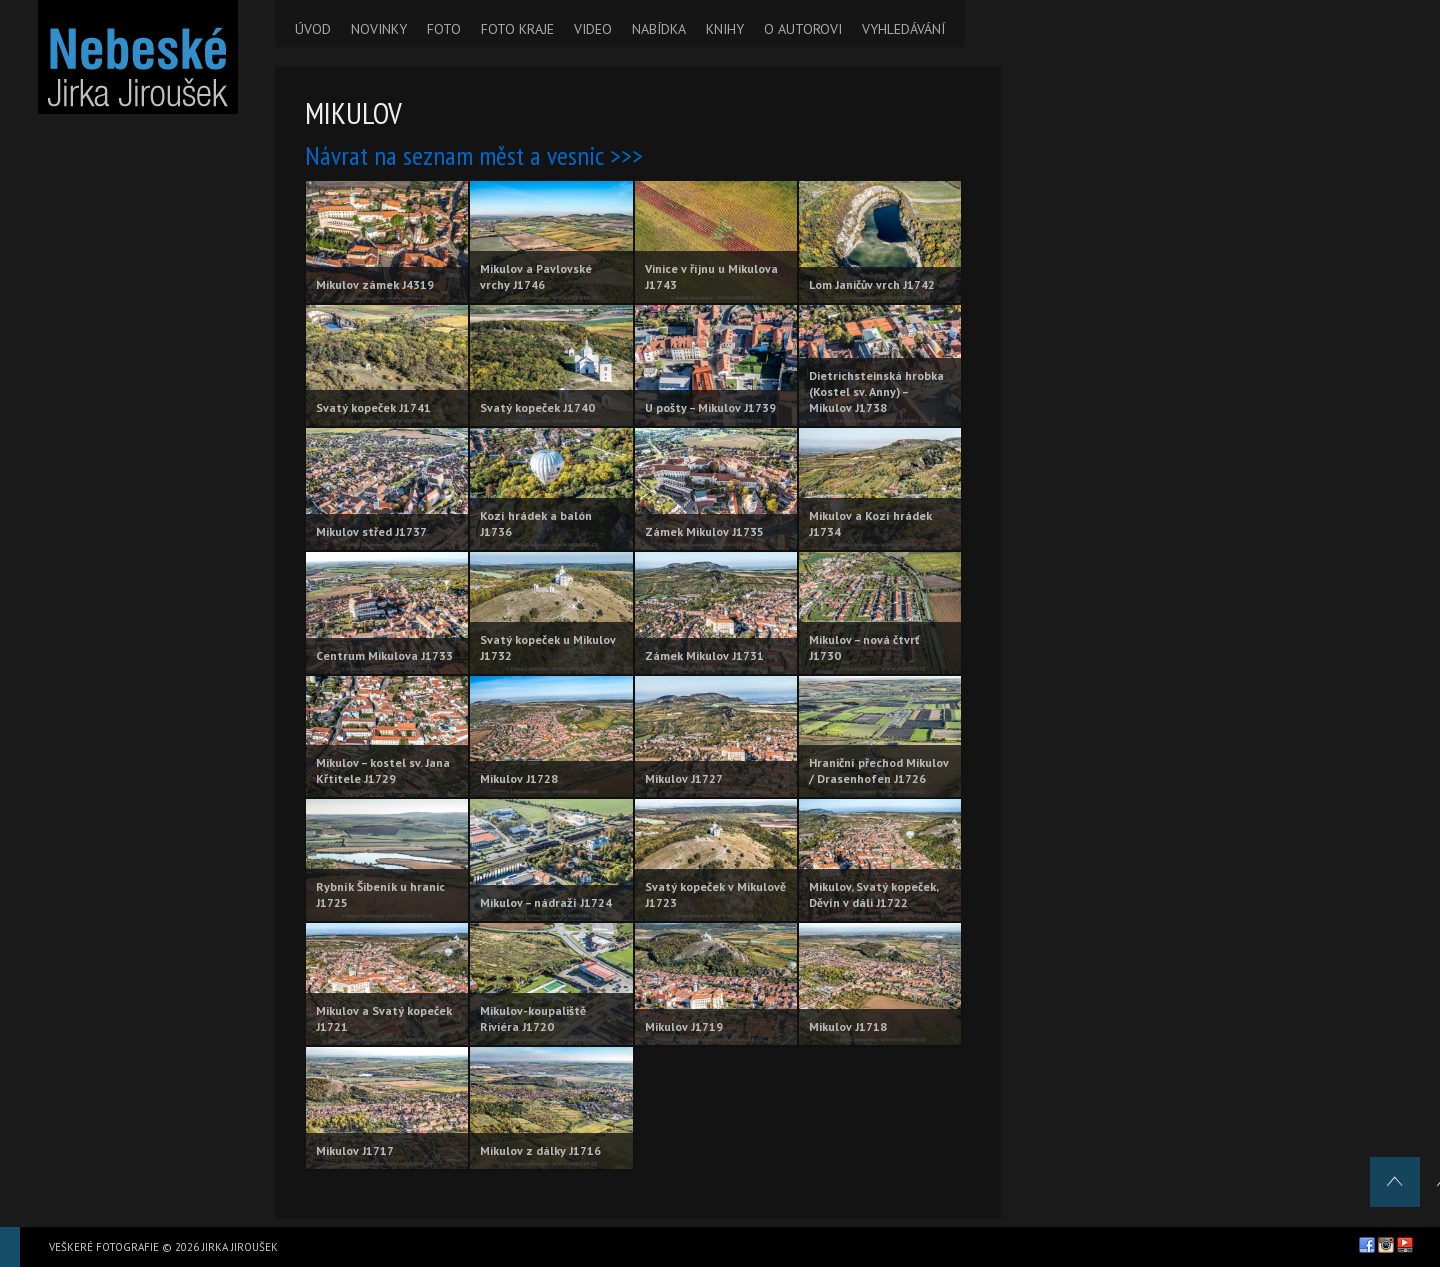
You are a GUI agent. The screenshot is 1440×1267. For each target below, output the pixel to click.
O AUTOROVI (803, 29)
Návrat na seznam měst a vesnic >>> (474, 155)
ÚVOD (313, 29)
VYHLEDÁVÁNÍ (903, 29)
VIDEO (593, 29)
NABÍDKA (659, 29)
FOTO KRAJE (517, 29)
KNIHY (725, 29)
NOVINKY (379, 29)
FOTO (444, 29)
